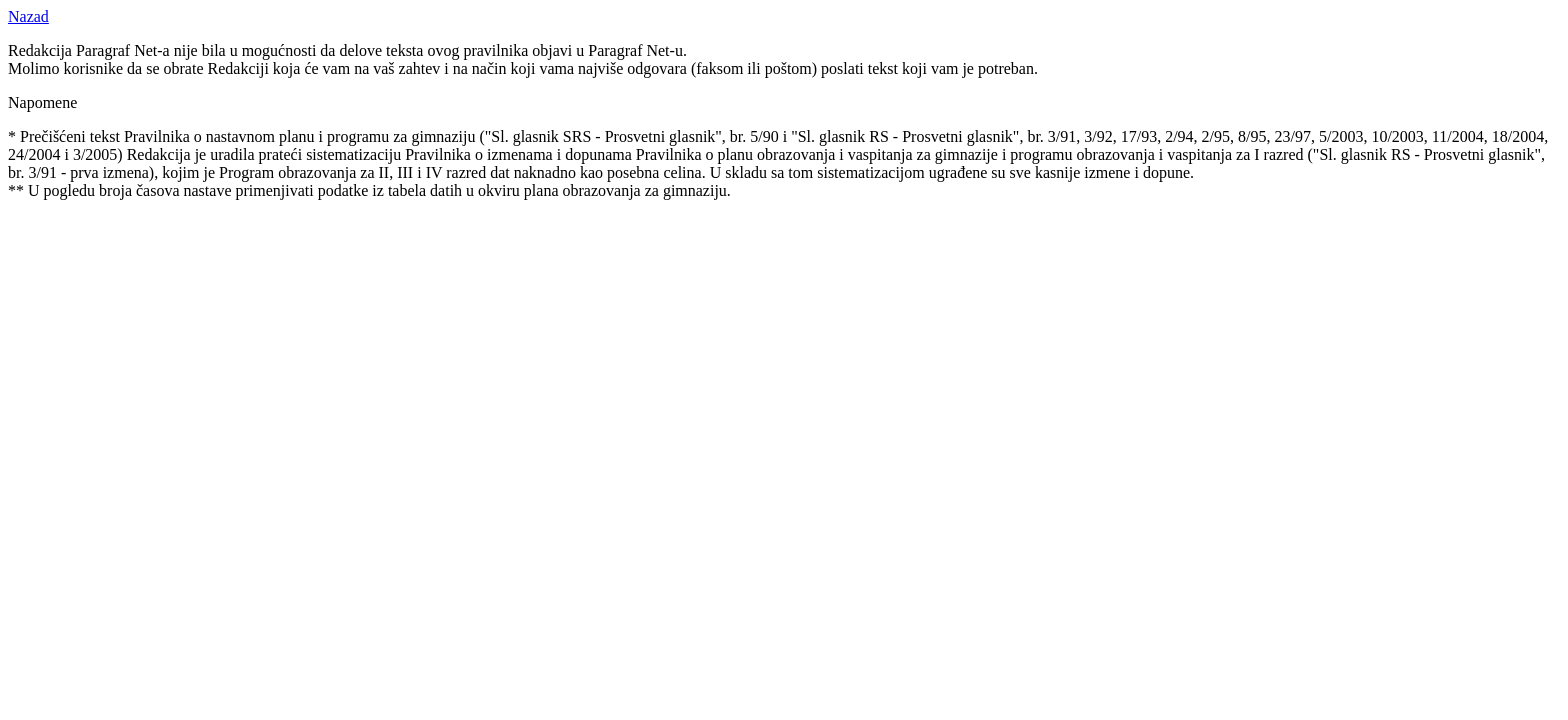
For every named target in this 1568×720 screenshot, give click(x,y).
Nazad (28, 16)
